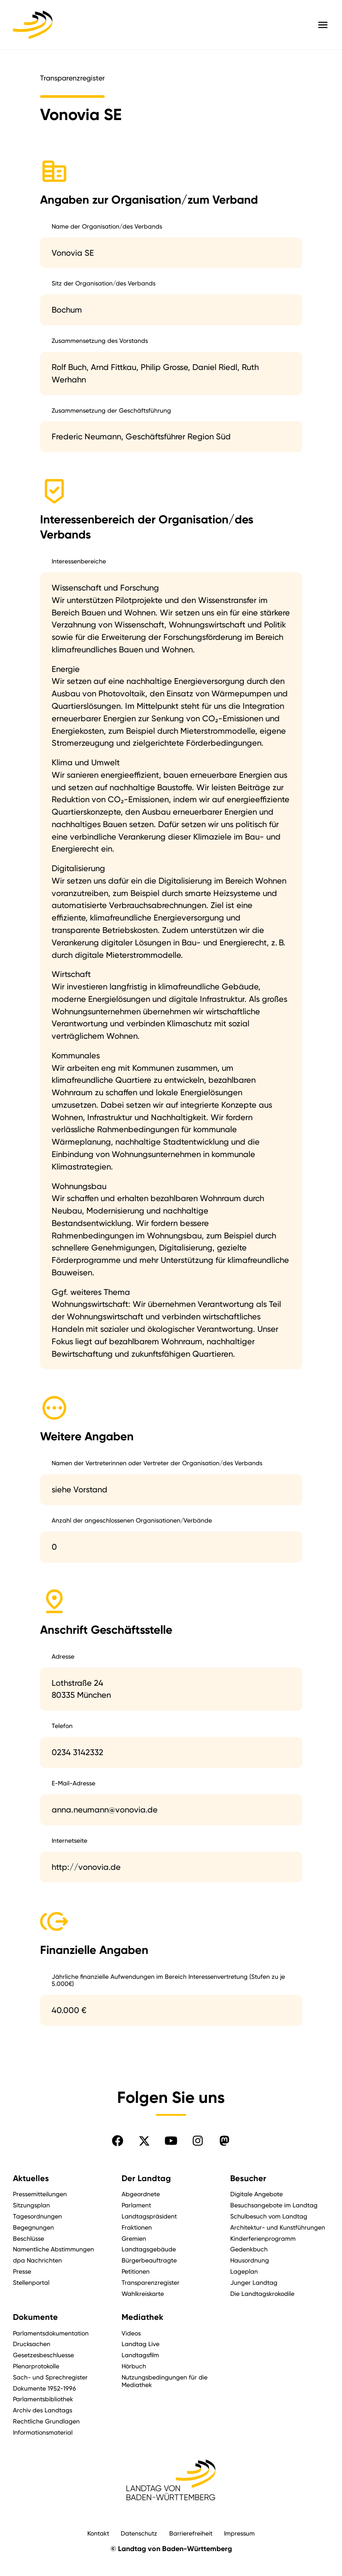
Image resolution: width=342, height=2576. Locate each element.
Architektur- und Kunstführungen (277, 2227)
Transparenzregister (150, 2282)
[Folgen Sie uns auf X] (144, 2140)
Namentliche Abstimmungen (53, 2249)
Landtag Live (140, 2343)
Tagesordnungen (37, 2216)
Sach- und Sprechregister (50, 2377)
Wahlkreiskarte (143, 2293)
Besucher (248, 2178)
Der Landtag (146, 2178)
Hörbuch (134, 2366)
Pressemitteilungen (40, 2194)
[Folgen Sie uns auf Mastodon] (224, 2140)
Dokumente (35, 2317)
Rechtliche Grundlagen (46, 2421)
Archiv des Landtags (42, 2410)
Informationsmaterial (43, 2432)
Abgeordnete (141, 2194)
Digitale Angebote (256, 2194)
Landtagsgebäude (149, 2249)
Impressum (239, 2533)
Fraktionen (137, 2227)
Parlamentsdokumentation (51, 2333)
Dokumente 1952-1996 (44, 2388)
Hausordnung (249, 2260)
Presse (22, 2271)
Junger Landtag (253, 2282)
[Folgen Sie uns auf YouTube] (171, 2140)
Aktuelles (31, 2178)
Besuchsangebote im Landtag (274, 2205)
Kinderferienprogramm (263, 2238)
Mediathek (142, 2317)
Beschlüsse (28, 2238)
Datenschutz (139, 2533)
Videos (131, 2333)
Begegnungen (33, 2227)
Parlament (136, 2205)
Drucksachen (31, 2343)
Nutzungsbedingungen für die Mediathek (165, 2380)
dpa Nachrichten (37, 2260)
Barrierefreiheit (190, 2533)
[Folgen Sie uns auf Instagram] (198, 2140)
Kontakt (98, 2533)
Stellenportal (31, 2282)
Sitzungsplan (31, 2205)
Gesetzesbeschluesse (43, 2355)
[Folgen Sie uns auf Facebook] (117, 2140)
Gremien (134, 2238)
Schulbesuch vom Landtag (268, 2216)
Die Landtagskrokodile (262, 2293)
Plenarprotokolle (36, 2366)
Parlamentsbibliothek (43, 2399)
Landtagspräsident (149, 2216)
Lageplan (244, 2271)
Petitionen (136, 2271)
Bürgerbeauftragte (149, 2260)
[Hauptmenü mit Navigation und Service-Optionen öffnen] (323, 25)
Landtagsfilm (140, 2355)
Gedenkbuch (249, 2249)
